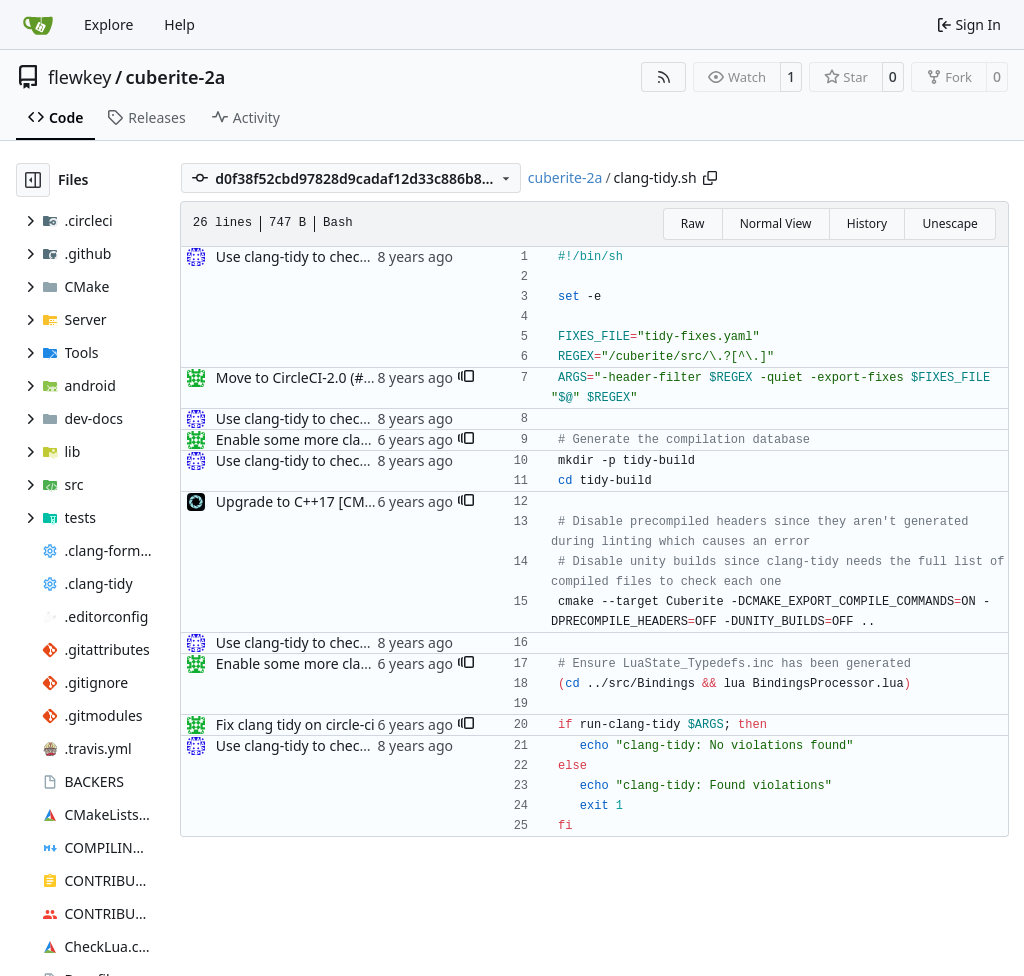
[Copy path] (710, 178)
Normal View (776, 223)
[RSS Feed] (664, 77)
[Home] (38, 25)
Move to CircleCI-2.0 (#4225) (308, 377)
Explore (108, 24)
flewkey (79, 77)
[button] (466, 378)
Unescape (949, 223)
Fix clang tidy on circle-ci (295, 724)
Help (179, 24)
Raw (693, 223)
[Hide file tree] (33, 180)
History (867, 223)
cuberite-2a (176, 77)
